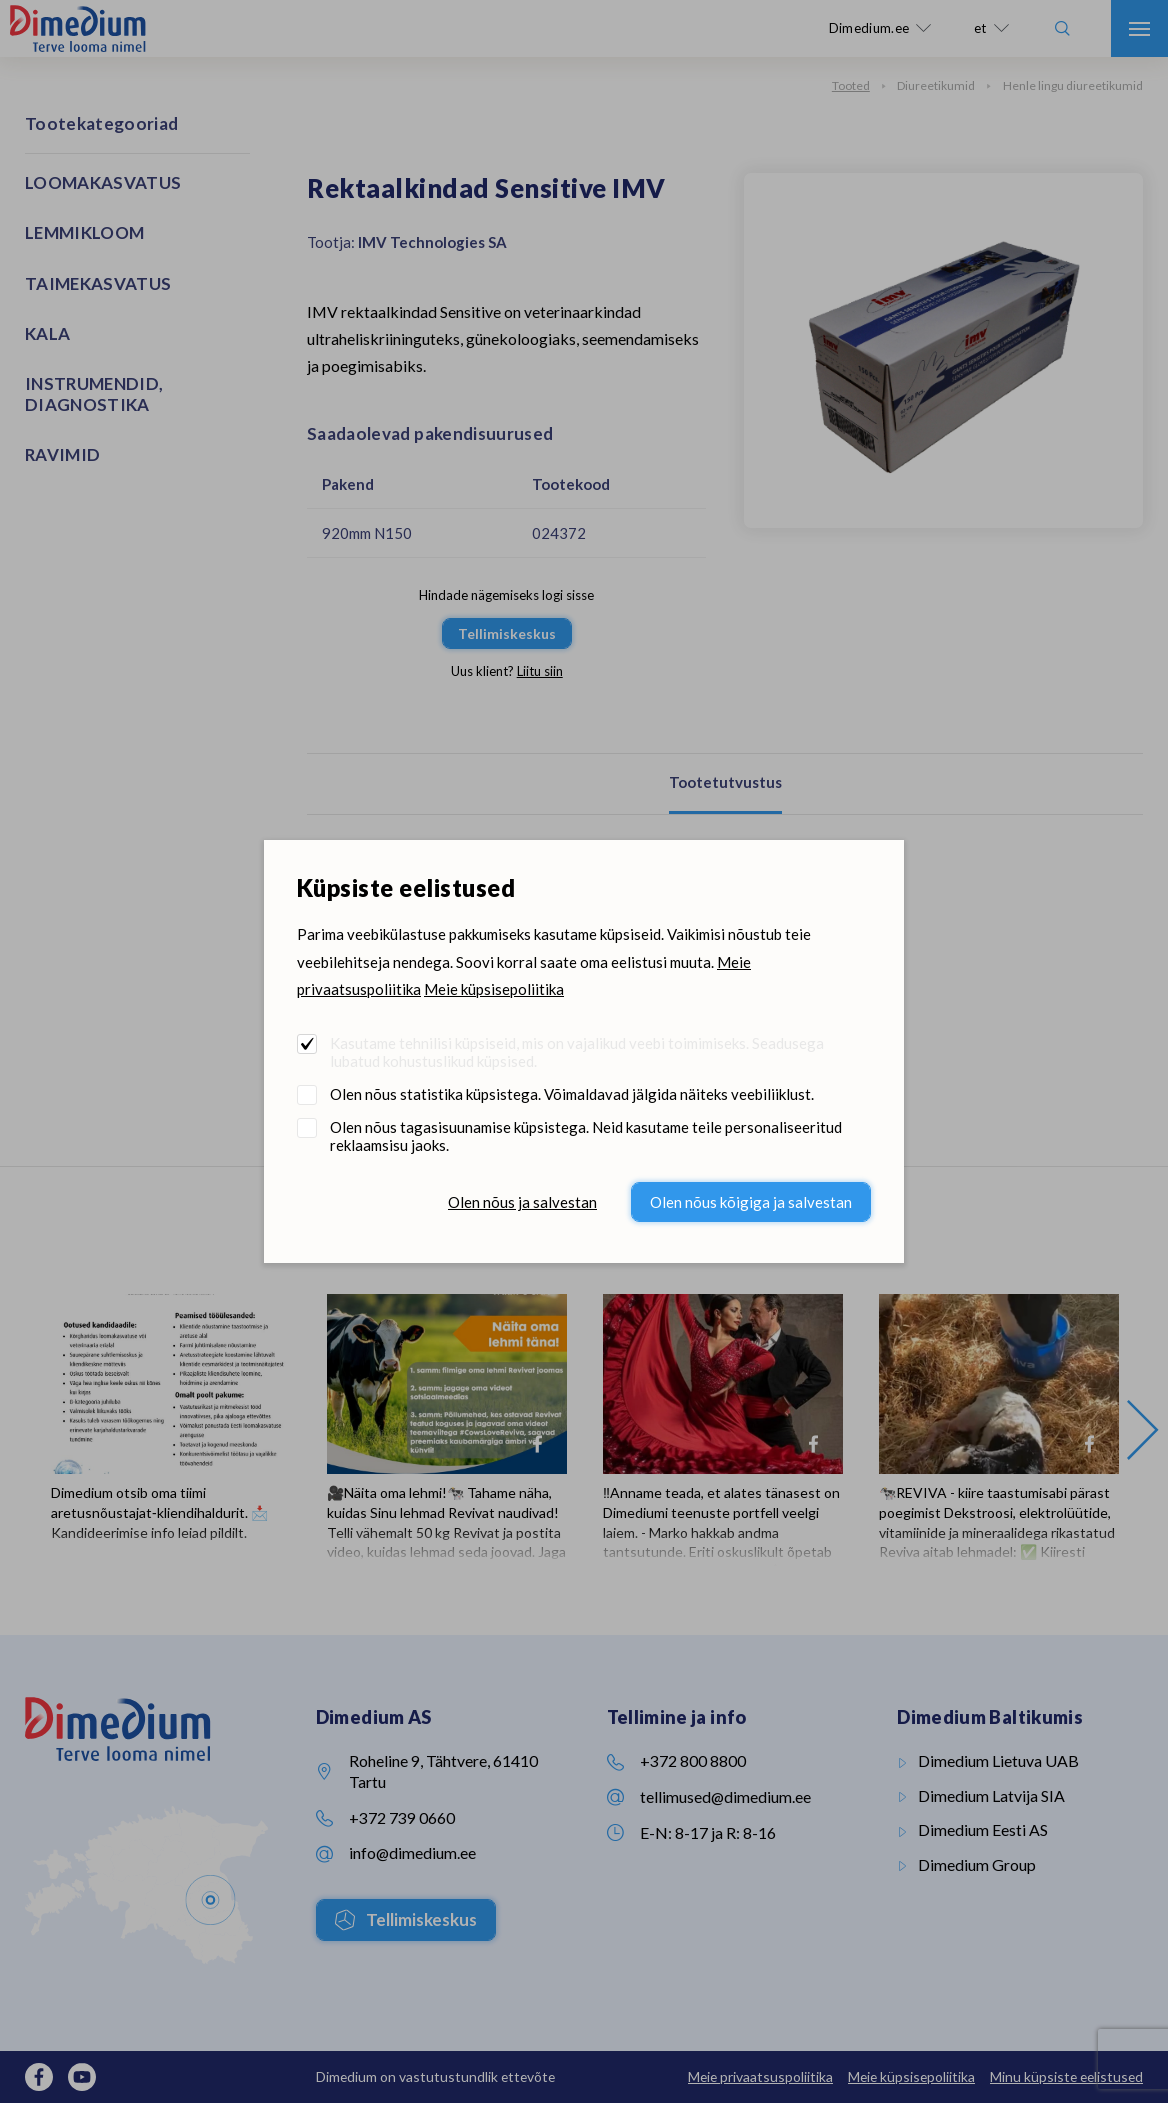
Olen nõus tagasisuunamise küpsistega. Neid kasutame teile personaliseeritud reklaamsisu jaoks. (586, 1136)
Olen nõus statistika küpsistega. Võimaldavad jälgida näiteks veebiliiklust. (572, 1094)
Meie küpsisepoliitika (494, 989)
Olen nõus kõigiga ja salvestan (751, 1202)
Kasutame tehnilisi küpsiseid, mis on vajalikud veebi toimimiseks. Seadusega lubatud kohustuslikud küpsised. (577, 1052)
